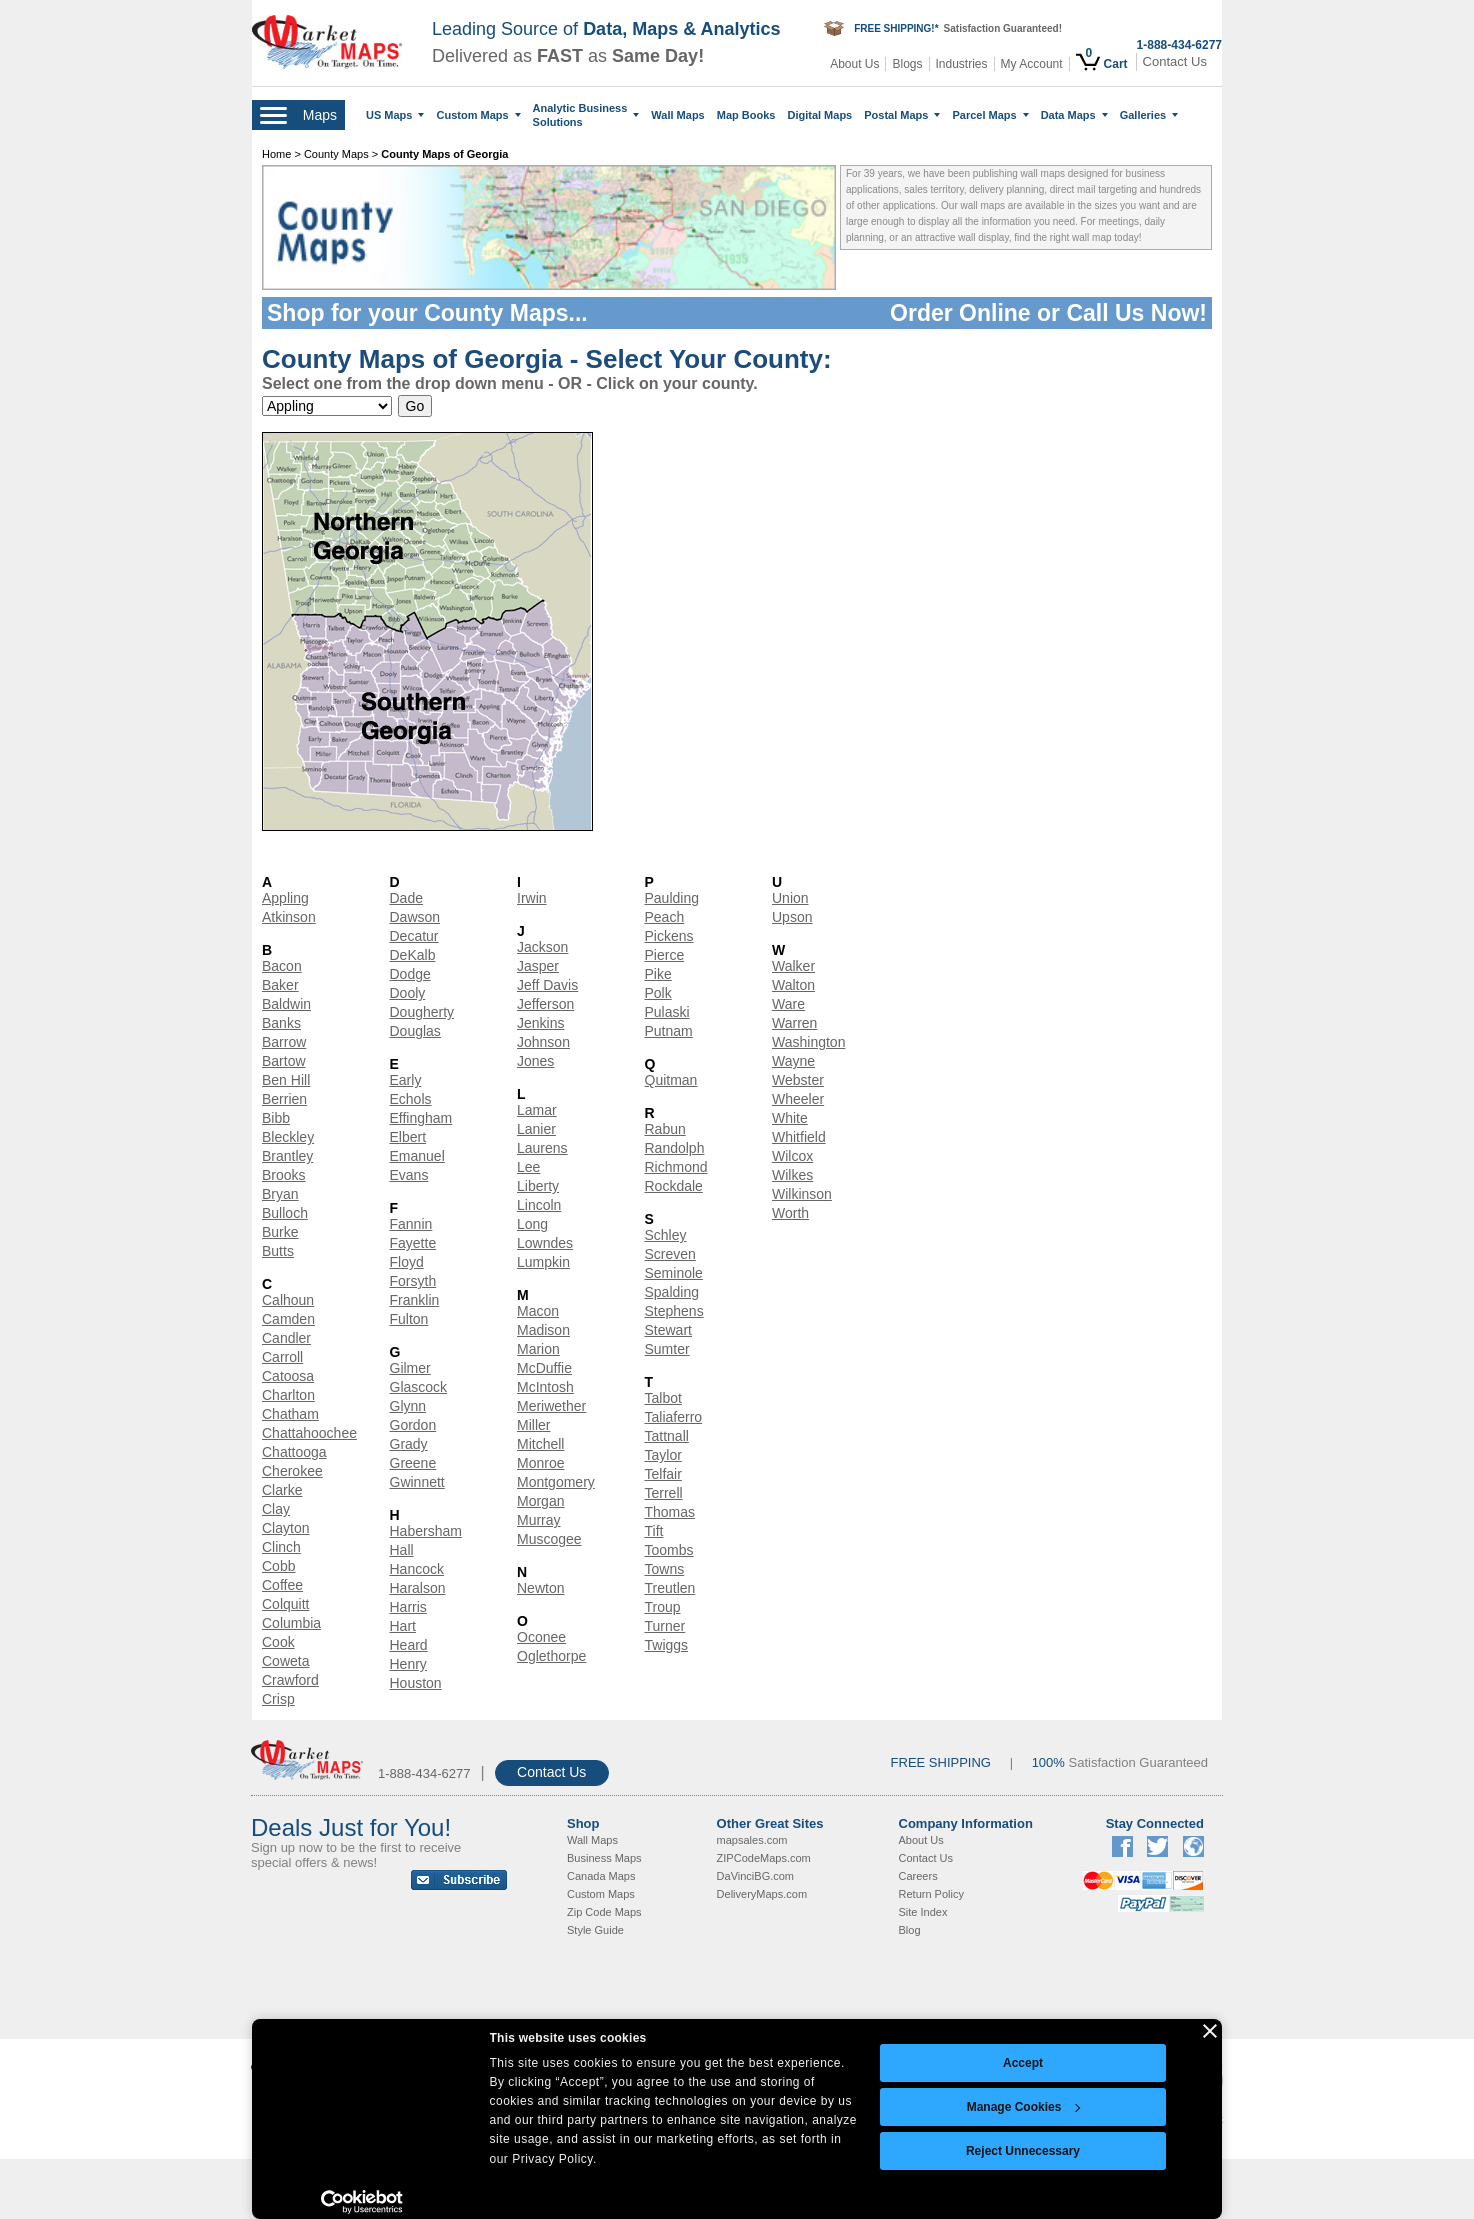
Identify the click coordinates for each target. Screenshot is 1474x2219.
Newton (540, 1588)
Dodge (410, 974)
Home (276, 154)
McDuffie (544, 1368)
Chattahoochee (309, 1433)
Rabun (665, 1129)
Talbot (663, 1398)
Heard (409, 1645)
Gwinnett (417, 1482)
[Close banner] (1210, 2031)
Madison (543, 1330)
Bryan (280, 1194)
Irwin (532, 898)
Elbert (408, 1137)
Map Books (746, 115)
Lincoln (539, 1205)
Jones (535, 1061)
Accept (1023, 2063)
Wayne (793, 1061)
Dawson (415, 917)
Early (406, 1080)
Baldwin (286, 1004)
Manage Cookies (1024, 2107)
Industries (962, 64)
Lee (528, 1167)
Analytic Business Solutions (586, 115)
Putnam (669, 1031)
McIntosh (545, 1387)
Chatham (290, 1414)
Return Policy (931, 1894)
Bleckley (288, 1137)
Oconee (541, 1637)
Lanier (536, 1129)
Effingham (421, 1118)
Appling (285, 898)
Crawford (290, 1680)
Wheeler (798, 1099)
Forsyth (413, 1281)
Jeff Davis (547, 985)
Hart (403, 1626)
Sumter (667, 1349)
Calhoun (288, 1300)
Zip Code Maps (604, 1912)
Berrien (284, 1099)
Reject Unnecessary (1023, 2151)
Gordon (413, 1425)
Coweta (285, 1661)
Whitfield (799, 1137)
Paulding (672, 898)
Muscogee (549, 1539)
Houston (416, 1683)
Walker (793, 966)
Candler (286, 1338)
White (790, 1118)
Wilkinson (802, 1194)
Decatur (414, 936)
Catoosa (288, 1376)
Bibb (276, 1118)
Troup (663, 1607)
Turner (665, 1626)
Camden (288, 1319)
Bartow (284, 1061)
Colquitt (285, 1604)
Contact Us (1175, 61)
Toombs (669, 1550)
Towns (665, 1569)
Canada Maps (601, 1876)
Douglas (415, 1031)
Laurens (542, 1148)
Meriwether (551, 1406)
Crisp (278, 1699)
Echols (411, 1099)
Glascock (419, 1387)
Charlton (288, 1395)
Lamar (537, 1110)
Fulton (409, 1319)
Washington (808, 1042)
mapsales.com (752, 1840)
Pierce (665, 955)
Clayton (285, 1528)
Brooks (284, 1175)
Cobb (278, 1566)
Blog (910, 1930)
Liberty (538, 1186)
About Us (854, 64)
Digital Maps (819, 115)
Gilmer (410, 1368)
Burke (280, 1232)
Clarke (282, 1490)
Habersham (426, 1531)
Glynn (408, 1406)
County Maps (338, 154)
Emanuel (417, 1156)
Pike (658, 974)
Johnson (543, 1042)
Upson (792, 917)
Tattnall (667, 1436)
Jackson (542, 947)
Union (790, 898)
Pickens (669, 936)
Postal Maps (902, 115)
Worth (790, 1213)
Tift (654, 1531)
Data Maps (1074, 115)
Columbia (291, 1623)
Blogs (907, 64)
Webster (798, 1080)
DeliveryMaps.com (762, 1894)
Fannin (411, 1224)
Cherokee (292, 1471)
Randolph (675, 1148)
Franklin (415, 1300)
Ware (788, 1004)
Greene (413, 1463)
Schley (666, 1235)
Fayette (413, 1243)
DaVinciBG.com (755, 1876)
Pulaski (667, 1012)
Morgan (540, 1501)
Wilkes (792, 1175)
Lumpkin (543, 1262)
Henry (408, 1664)
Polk (658, 993)
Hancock (417, 1569)
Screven (670, 1254)
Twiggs (667, 1645)
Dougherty (422, 1012)
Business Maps (604, 1858)
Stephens (674, 1311)
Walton (793, 985)
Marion (538, 1349)
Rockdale (674, 1186)
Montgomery (556, 1482)
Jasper (538, 966)
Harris (408, 1607)
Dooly (408, 993)
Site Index (923, 1912)
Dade (406, 898)
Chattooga (294, 1452)
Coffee (282, 1585)
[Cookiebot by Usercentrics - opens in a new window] (362, 2202)
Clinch (281, 1547)
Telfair (663, 1474)
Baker (280, 985)
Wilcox (792, 1156)
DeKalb (413, 955)
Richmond (676, 1167)
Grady (409, 1444)
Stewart (668, 1330)
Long (532, 1224)
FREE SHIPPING (941, 1762)
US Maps (395, 115)
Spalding (672, 1292)
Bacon (282, 966)
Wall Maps (677, 115)
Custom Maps (478, 115)
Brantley (287, 1156)
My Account (1032, 64)
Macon (538, 1311)
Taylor (663, 1455)
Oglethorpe (551, 1656)
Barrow (284, 1042)
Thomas (670, 1512)
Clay (276, 1509)
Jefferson (545, 1004)
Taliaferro (674, 1417)
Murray (539, 1520)
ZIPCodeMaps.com (764, 1858)
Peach (665, 917)
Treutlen (670, 1588)
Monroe (540, 1463)
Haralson (418, 1588)
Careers (918, 1876)
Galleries (1149, 115)
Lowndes (545, 1243)
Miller (533, 1425)
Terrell (664, 1493)
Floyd (407, 1262)
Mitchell (540, 1444)
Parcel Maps (990, 115)
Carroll (282, 1357)
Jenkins (540, 1023)
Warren (794, 1023)
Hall (402, 1550)
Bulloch (285, 1213)
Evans (409, 1175)
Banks (281, 1023)
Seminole (674, 1273)
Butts (278, 1251)
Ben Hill (286, 1080)
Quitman (671, 1080)
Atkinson (289, 917)
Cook (278, 1642)
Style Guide (595, 1930)
